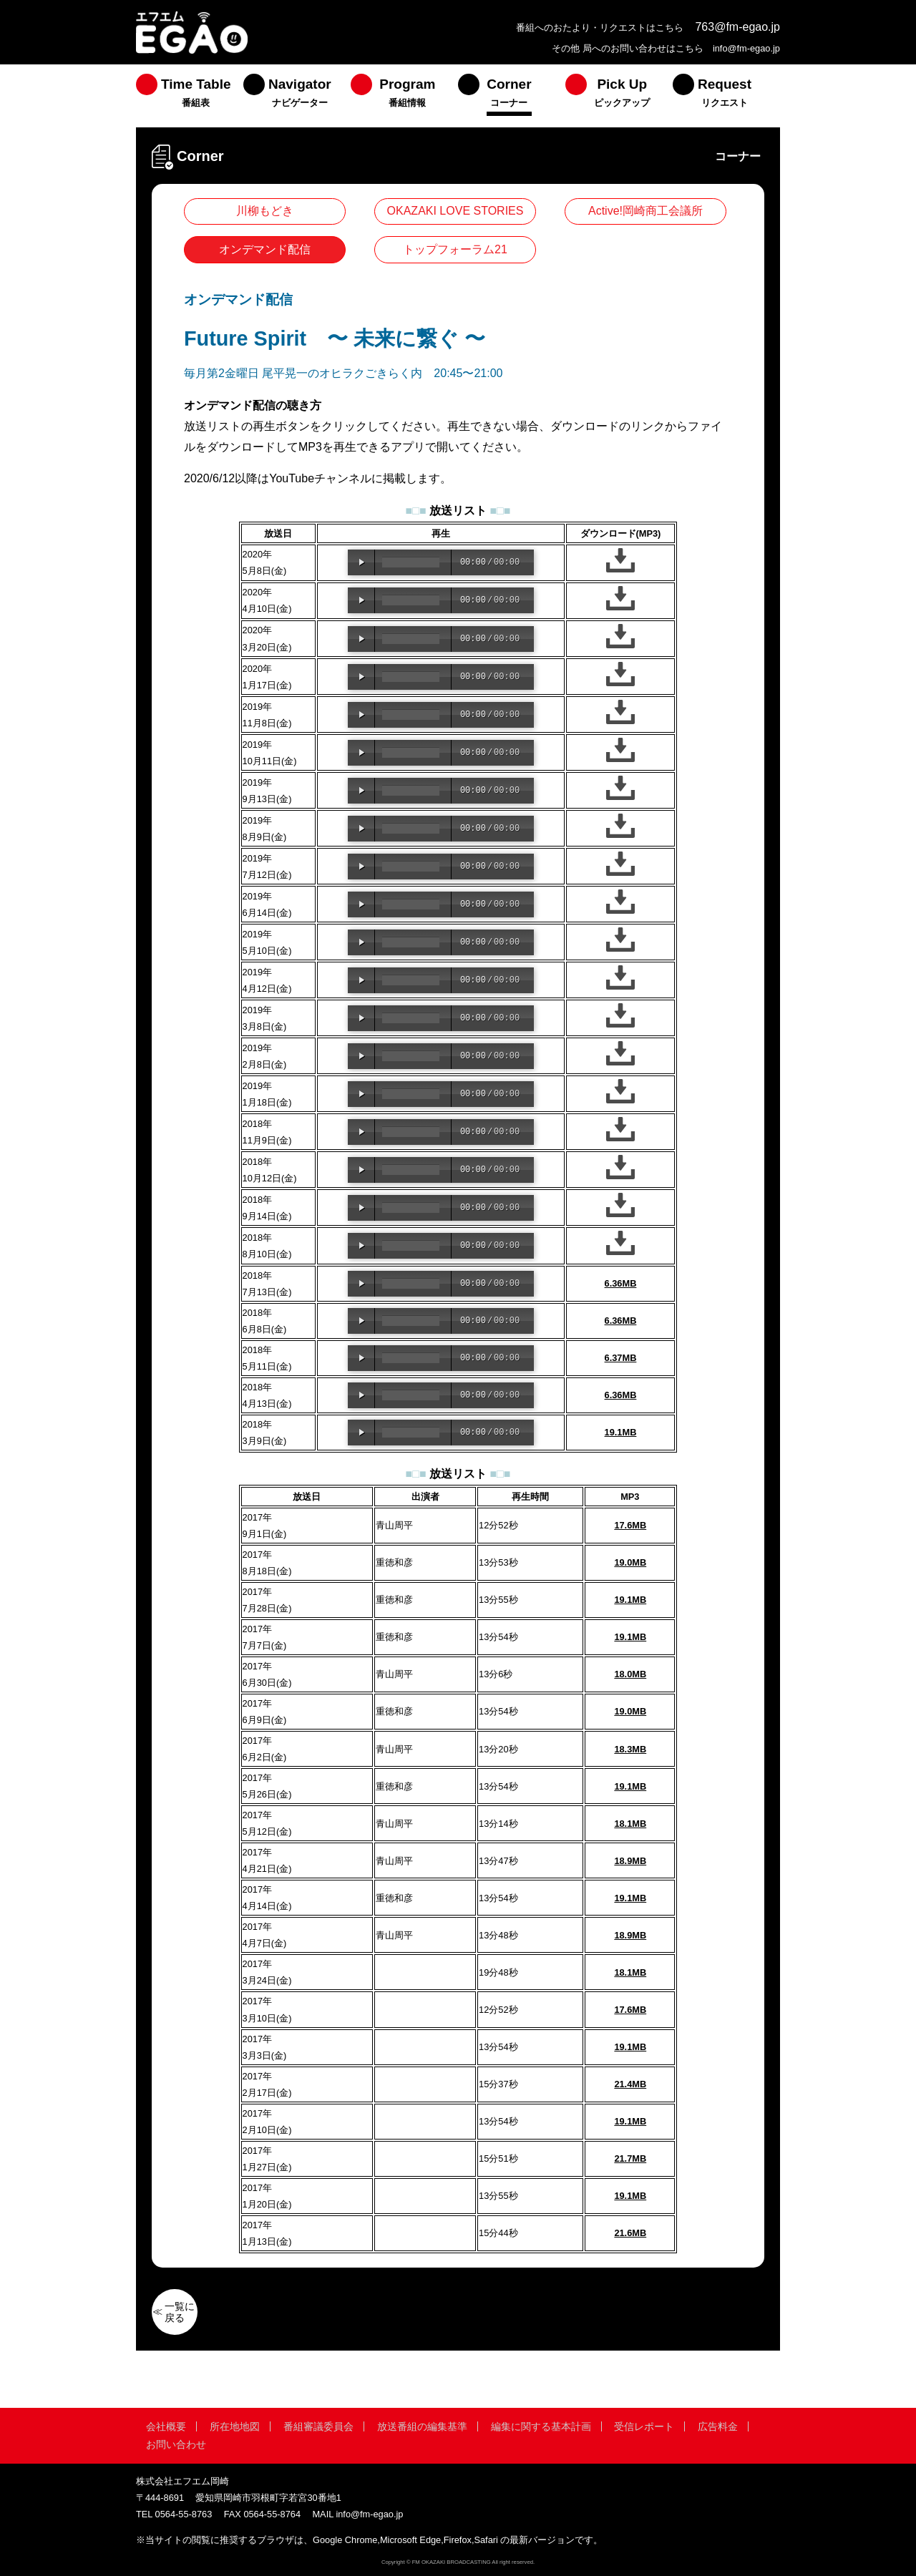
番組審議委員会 (318, 2426)
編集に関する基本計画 (541, 2426)
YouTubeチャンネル (320, 478)
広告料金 (718, 2426)
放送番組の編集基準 (422, 2426)
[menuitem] (189, 96)
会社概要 (166, 2426)
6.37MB (621, 1357)
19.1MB (621, 1432)
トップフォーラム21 (455, 249)
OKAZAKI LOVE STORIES (455, 211)
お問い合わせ (176, 2444)
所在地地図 (235, 2426)
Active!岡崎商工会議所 (645, 211)
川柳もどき (264, 211)
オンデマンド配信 (265, 249)
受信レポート (644, 2426)
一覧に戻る (180, 2312)
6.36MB (621, 1283)
